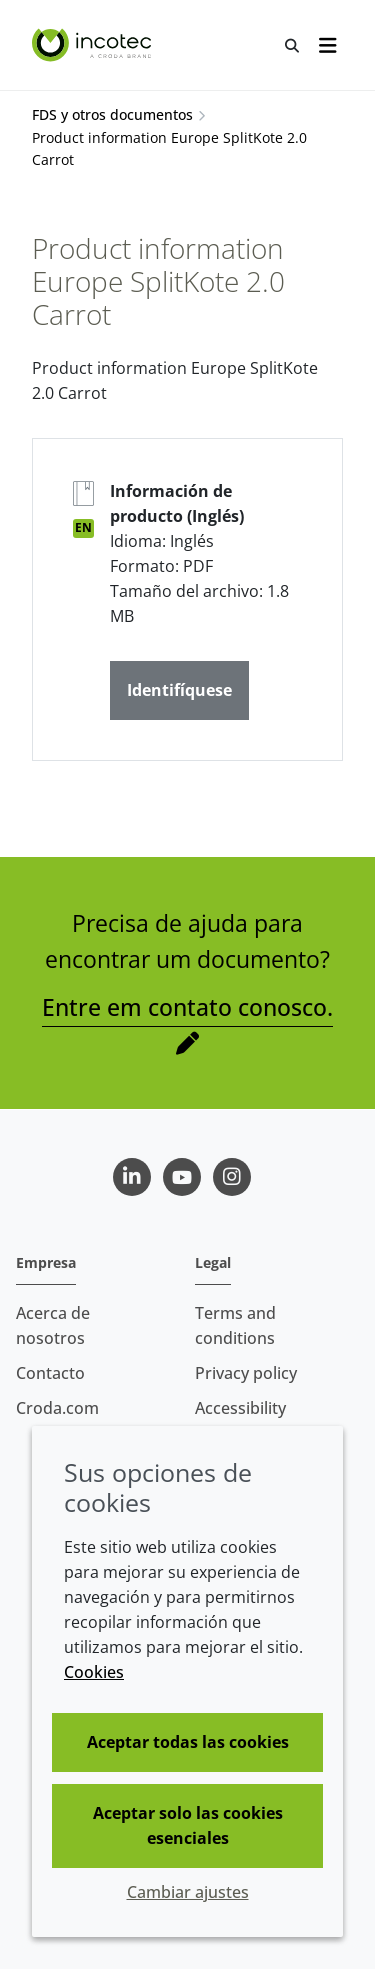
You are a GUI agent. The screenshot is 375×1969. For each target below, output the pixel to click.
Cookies (94, 1672)
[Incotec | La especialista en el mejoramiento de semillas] (94, 45)
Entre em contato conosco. (187, 1007)
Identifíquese (179, 690)
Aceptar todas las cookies (188, 1742)
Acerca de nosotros (53, 1325)
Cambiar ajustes (188, 1892)
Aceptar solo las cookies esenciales (188, 1825)
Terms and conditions (235, 1325)
